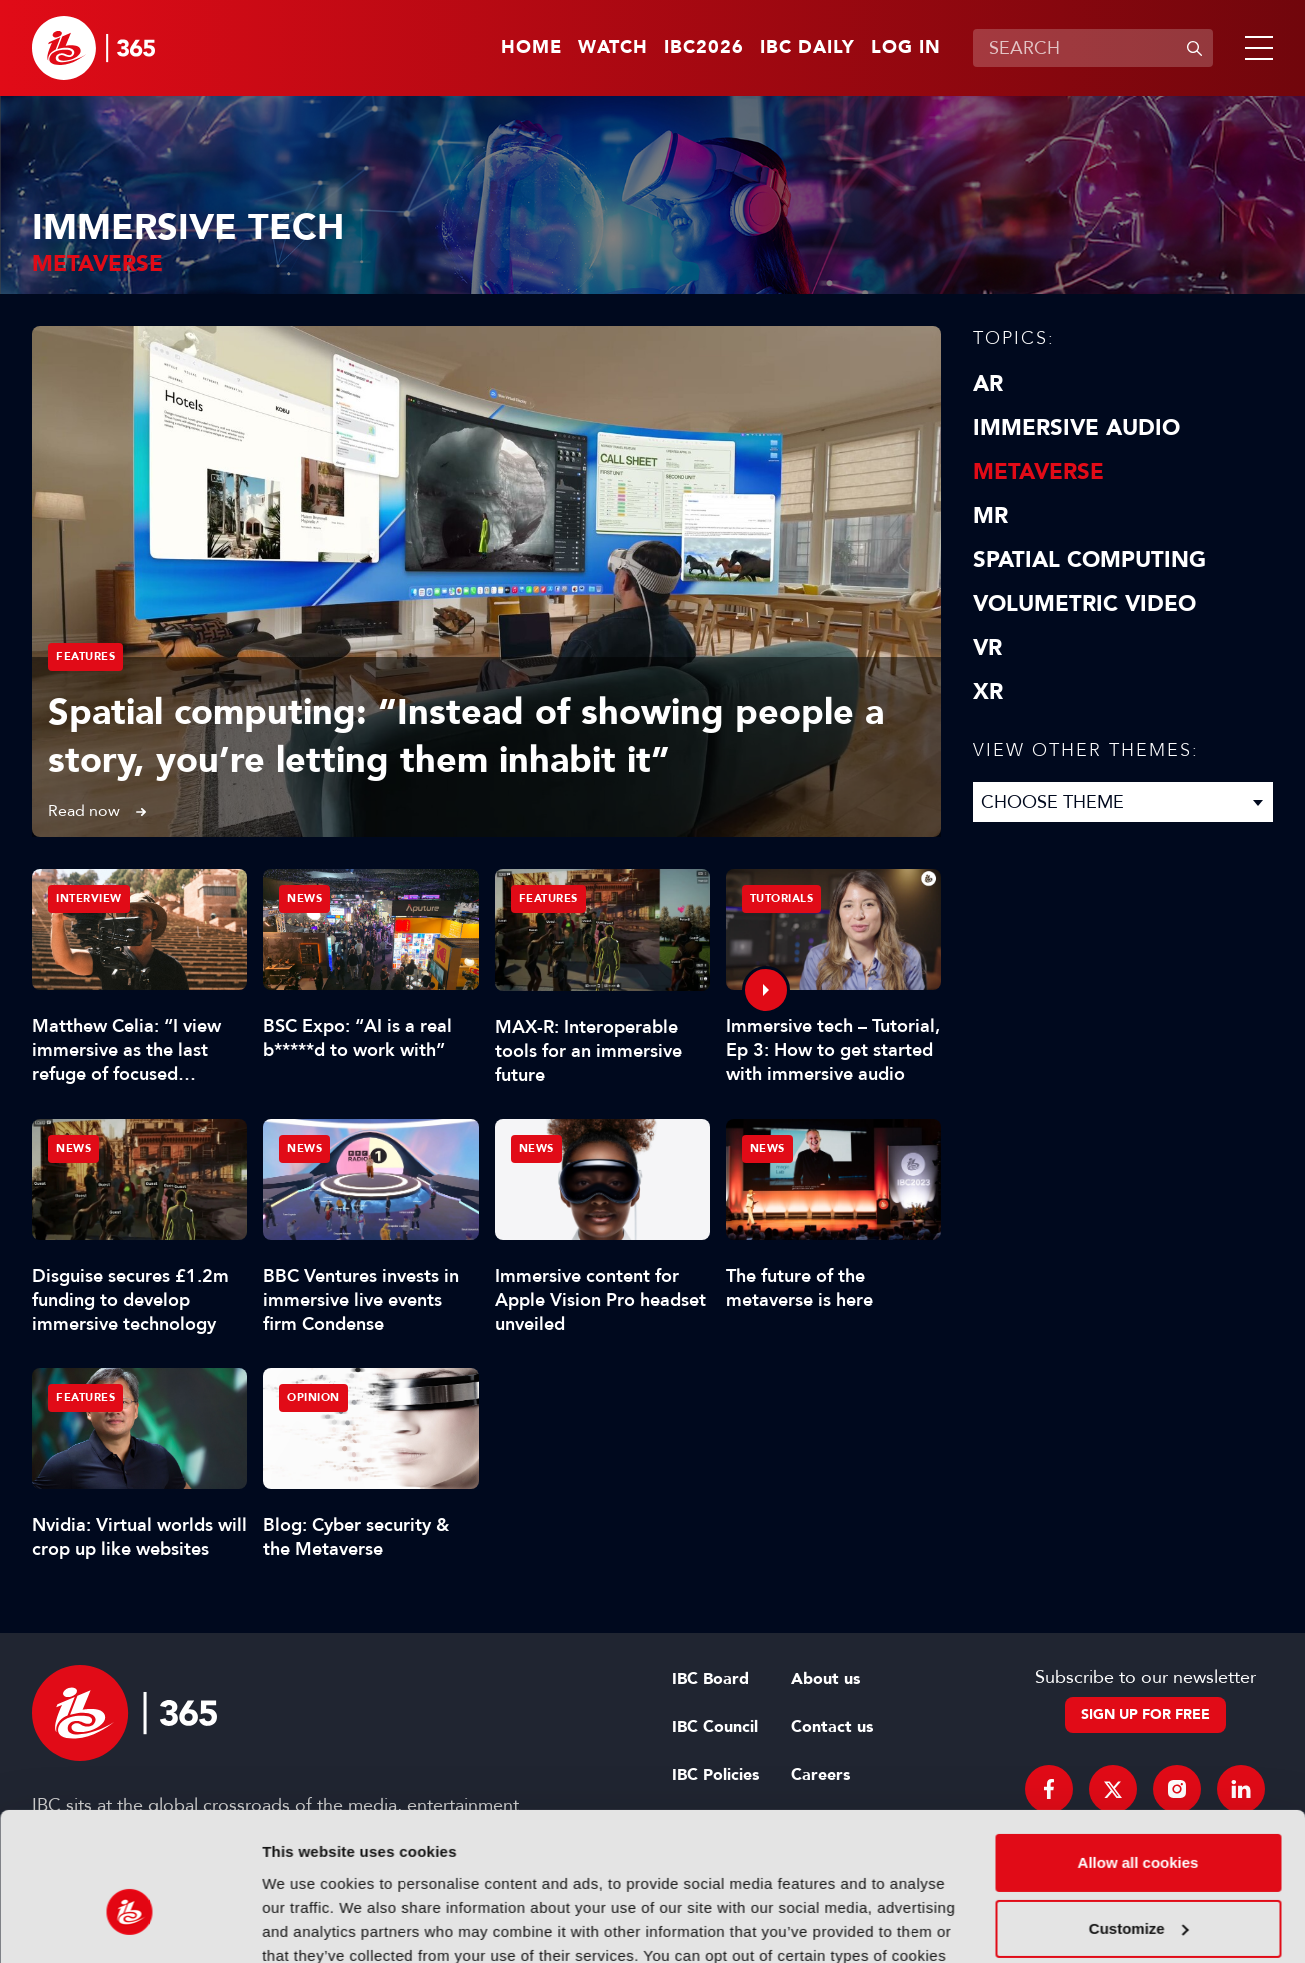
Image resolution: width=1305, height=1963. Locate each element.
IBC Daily (807, 48)
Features (85, 656)
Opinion (313, 1397)
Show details (308, 1923)
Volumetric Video (1084, 604)
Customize (1139, 1817)
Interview (89, 898)
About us (825, 1679)
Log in (906, 48)
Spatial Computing (1089, 560)
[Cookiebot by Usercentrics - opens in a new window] (129, 1924)
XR (988, 692)
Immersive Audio (1076, 428)
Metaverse (1038, 472)
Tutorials (782, 898)
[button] (1255, 48)
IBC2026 (704, 48)
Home (531, 48)
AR (988, 384)
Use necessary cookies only (1138, 1883)
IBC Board (710, 1679)
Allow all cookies (1138, 1752)
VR (987, 648)
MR (990, 516)
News (304, 898)
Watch (613, 48)
